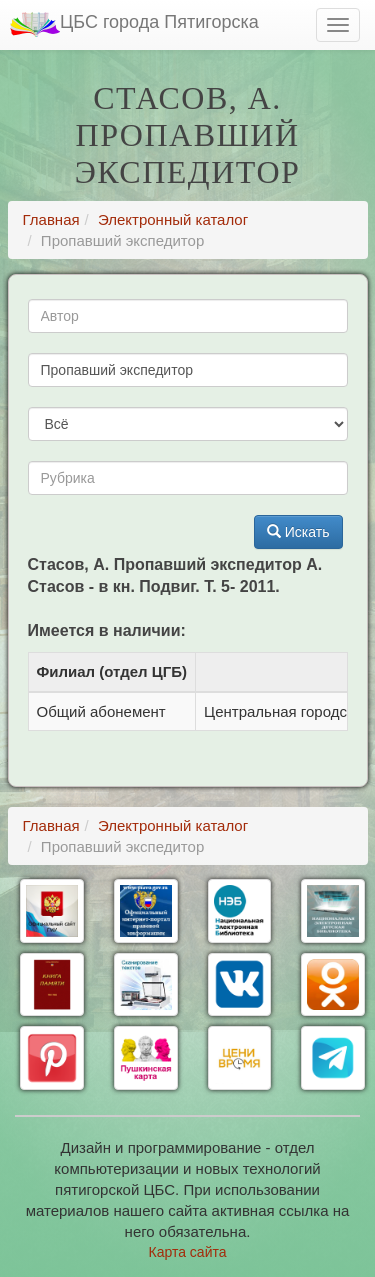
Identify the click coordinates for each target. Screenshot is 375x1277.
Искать (298, 532)
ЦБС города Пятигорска (134, 24)
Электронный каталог (173, 219)
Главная (51, 219)
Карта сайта (188, 1252)
